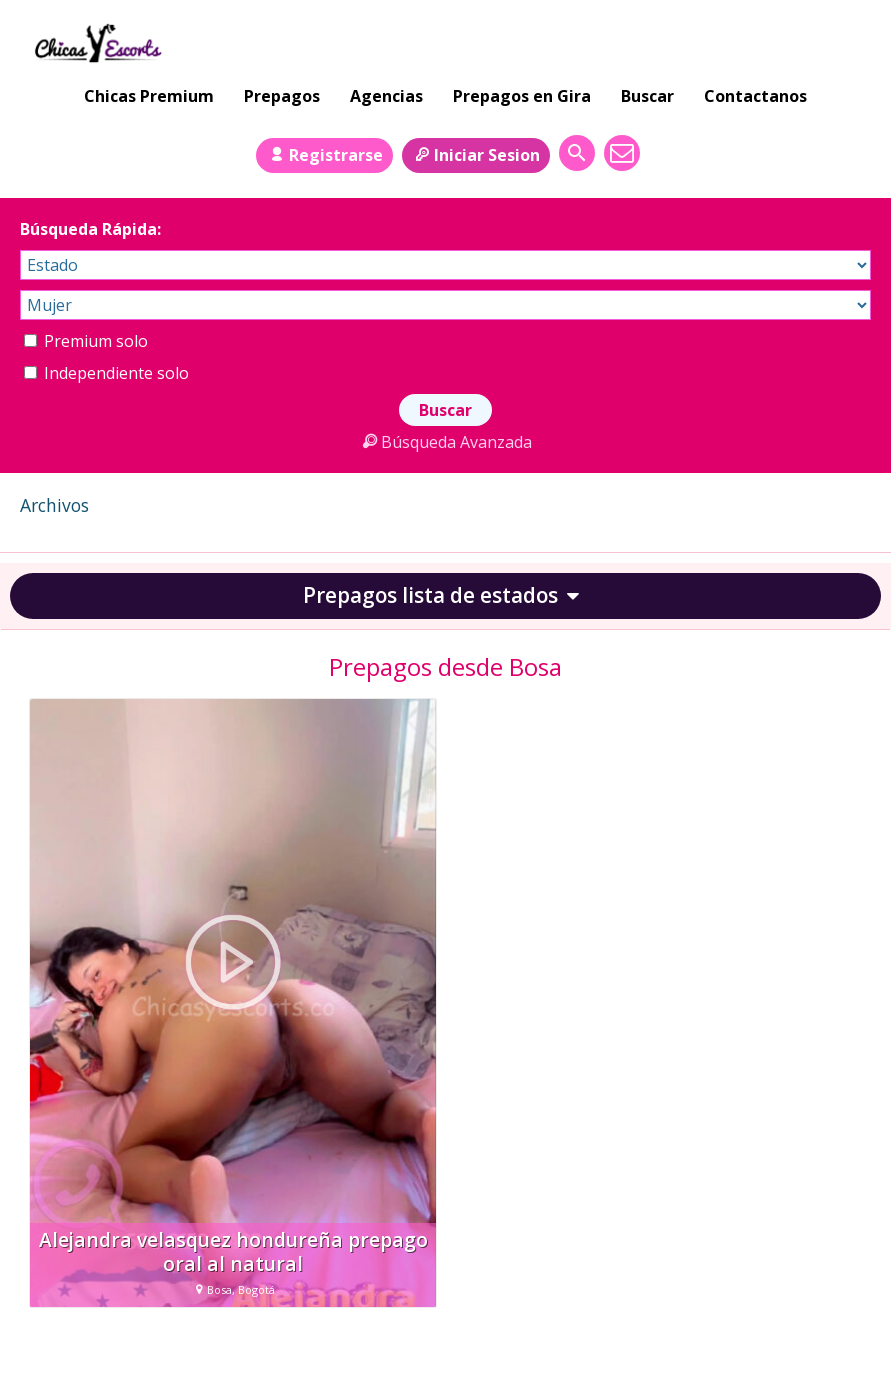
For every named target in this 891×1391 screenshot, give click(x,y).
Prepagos (282, 96)
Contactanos (755, 96)
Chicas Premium (149, 96)
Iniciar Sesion (476, 155)
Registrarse (324, 155)
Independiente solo (106, 373)
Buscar (647, 96)
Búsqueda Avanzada (445, 442)
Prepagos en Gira (522, 96)
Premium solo (86, 341)
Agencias (386, 96)
